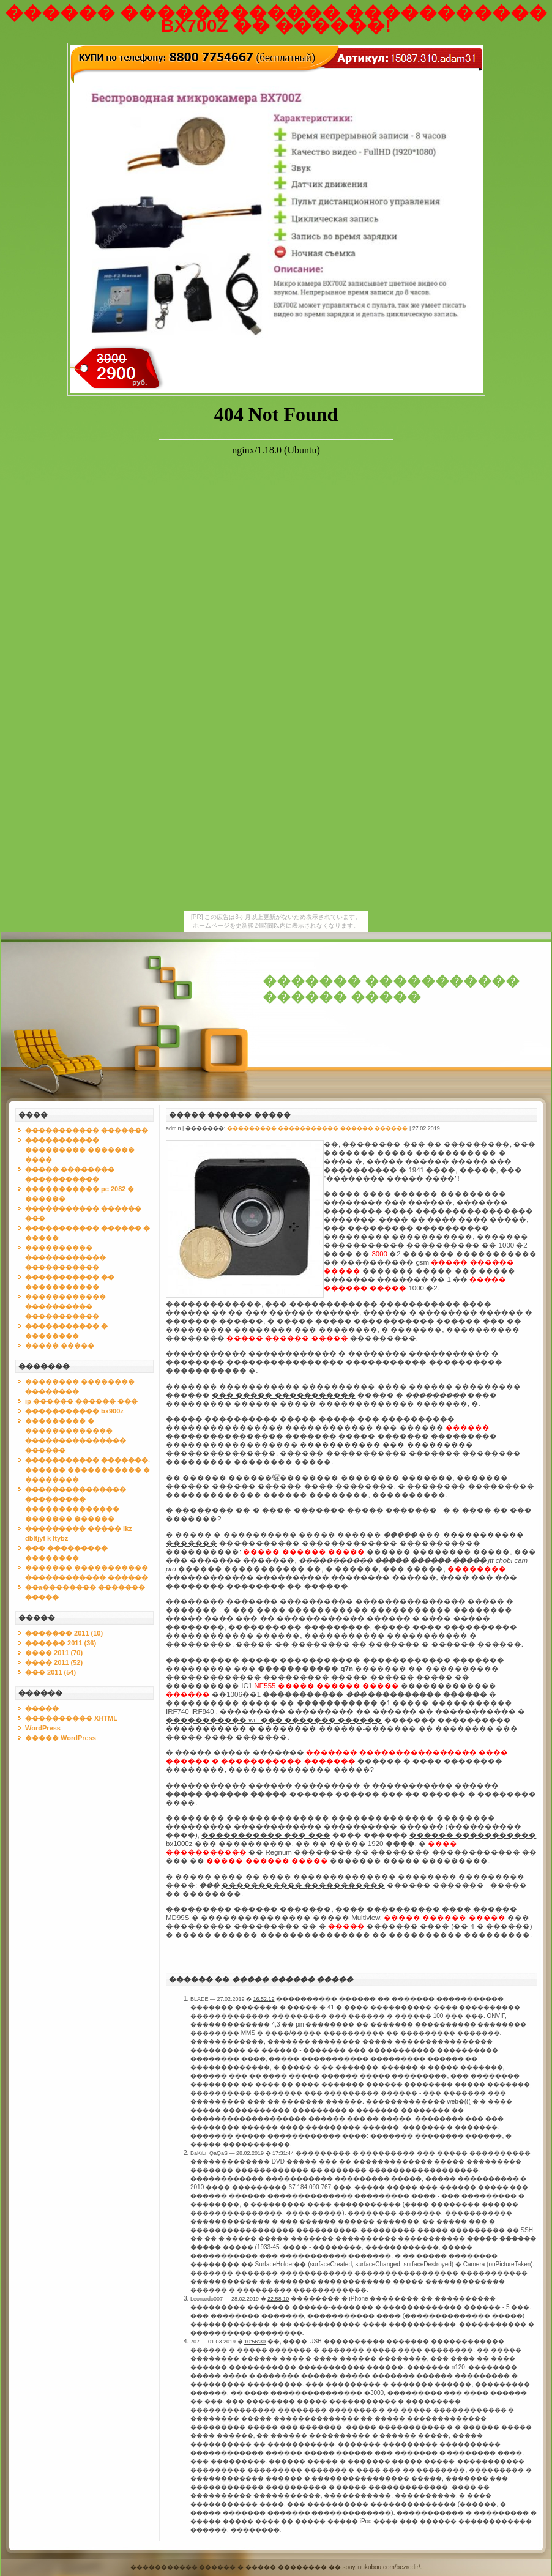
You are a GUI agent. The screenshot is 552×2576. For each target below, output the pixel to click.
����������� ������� (86, 1130)
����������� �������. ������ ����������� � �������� (87, 1469)
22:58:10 (278, 2299)
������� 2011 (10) (64, 1633)
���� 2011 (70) (54, 1652)
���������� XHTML (71, 1718)
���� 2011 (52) (54, 1662)
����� (42, 1708)
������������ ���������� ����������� (65, 1306)
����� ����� (59, 1345)
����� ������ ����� (230, 1115)
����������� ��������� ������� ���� (80, 1149)
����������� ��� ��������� (386, 1444)
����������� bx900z (74, 1411)
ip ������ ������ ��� (81, 1401)
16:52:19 (264, 1999)
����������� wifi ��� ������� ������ (274, 1720)
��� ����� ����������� (283, 1395)
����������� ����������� (303, 1885)
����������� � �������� (241, 1728)
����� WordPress (60, 1737)
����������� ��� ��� (265, 1835)
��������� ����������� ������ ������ (317, 1128)
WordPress (43, 1728)
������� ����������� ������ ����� (391, 989)
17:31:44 (283, 2153)
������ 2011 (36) (60, 1643)
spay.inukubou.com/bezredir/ (381, 2567)
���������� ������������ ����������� (65, 1257)
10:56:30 (255, 2342)
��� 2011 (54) (50, 1672)
